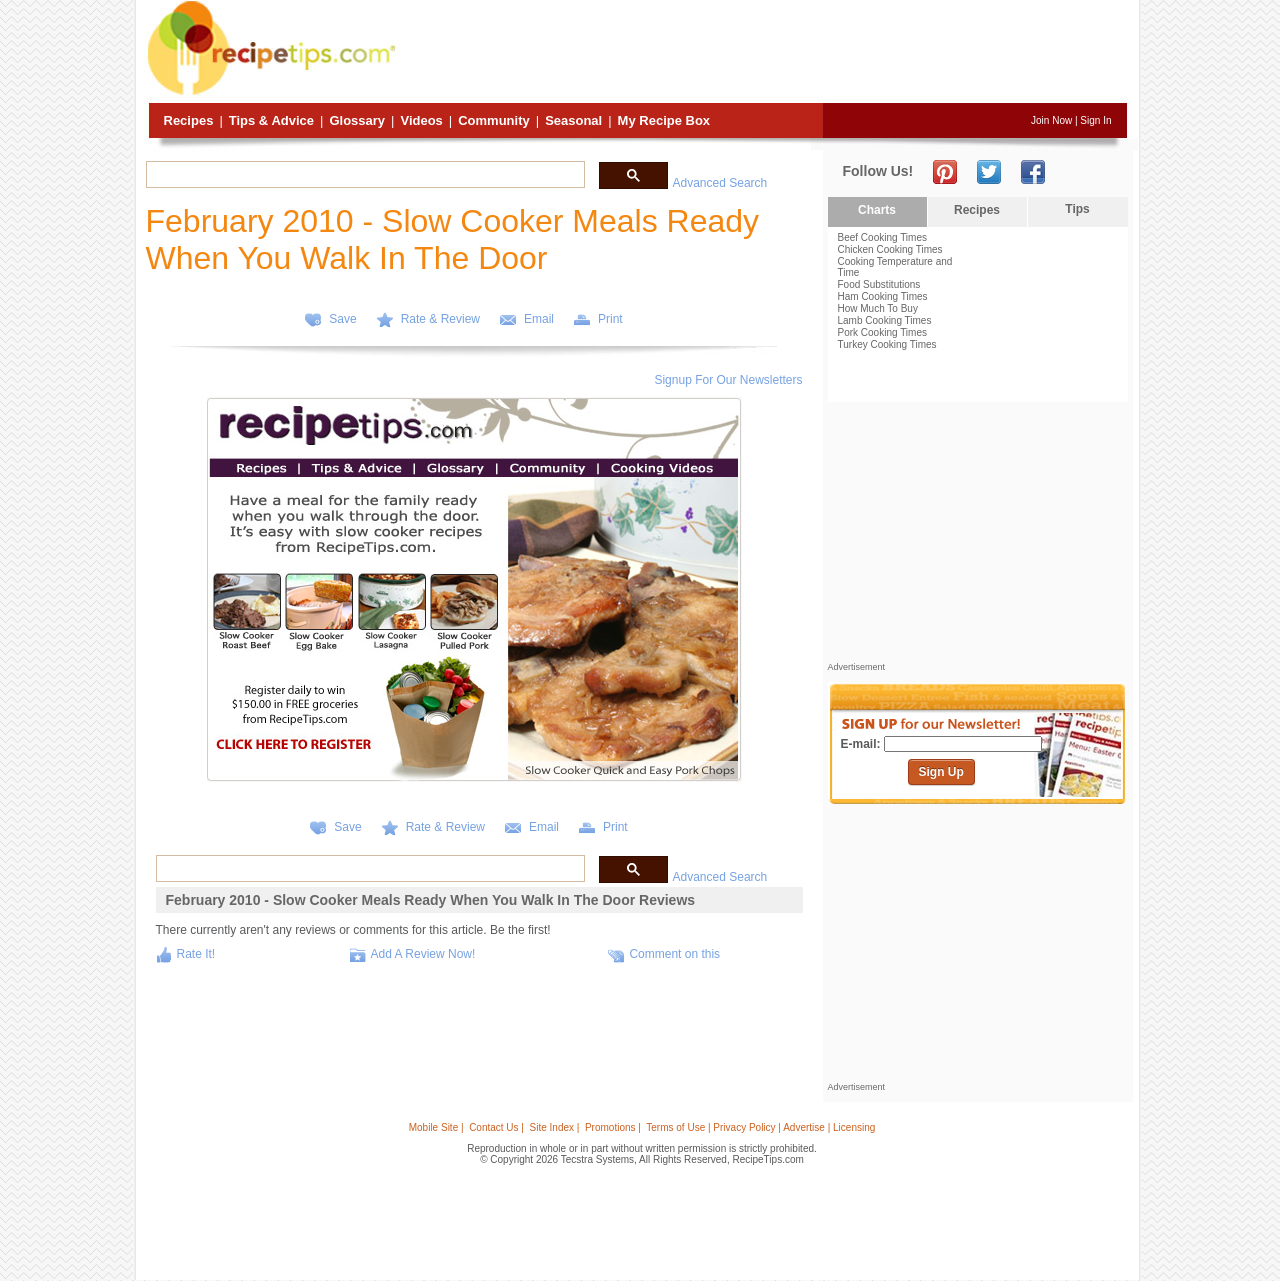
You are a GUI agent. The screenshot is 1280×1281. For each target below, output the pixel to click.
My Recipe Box (664, 120)
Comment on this (674, 954)
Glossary (357, 120)
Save (342, 319)
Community (494, 120)
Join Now (1051, 120)
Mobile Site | (436, 1127)
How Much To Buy (878, 308)
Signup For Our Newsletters (728, 380)
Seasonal (573, 120)
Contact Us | (496, 1127)
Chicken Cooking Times (890, 249)
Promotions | (613, 1127)
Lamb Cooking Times (885, 320)
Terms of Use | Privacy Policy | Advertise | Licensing (760, 1127)
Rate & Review (440, 319)
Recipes (189, 120)
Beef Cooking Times (883, 237)
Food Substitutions (879, 284)
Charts (877, 210)
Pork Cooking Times (882, 332)
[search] (363, 175)
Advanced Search (720, 183)
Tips (1077, 209)
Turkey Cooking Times (887, 344)
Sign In (1095, 120)
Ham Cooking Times (883, 296)
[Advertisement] (764, 53)
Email (539, 319)
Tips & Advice (271, 120)
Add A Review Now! (423, 954)
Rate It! (196, 954)
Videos (421, 120)
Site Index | (555, 1127)
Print (610, 319)
